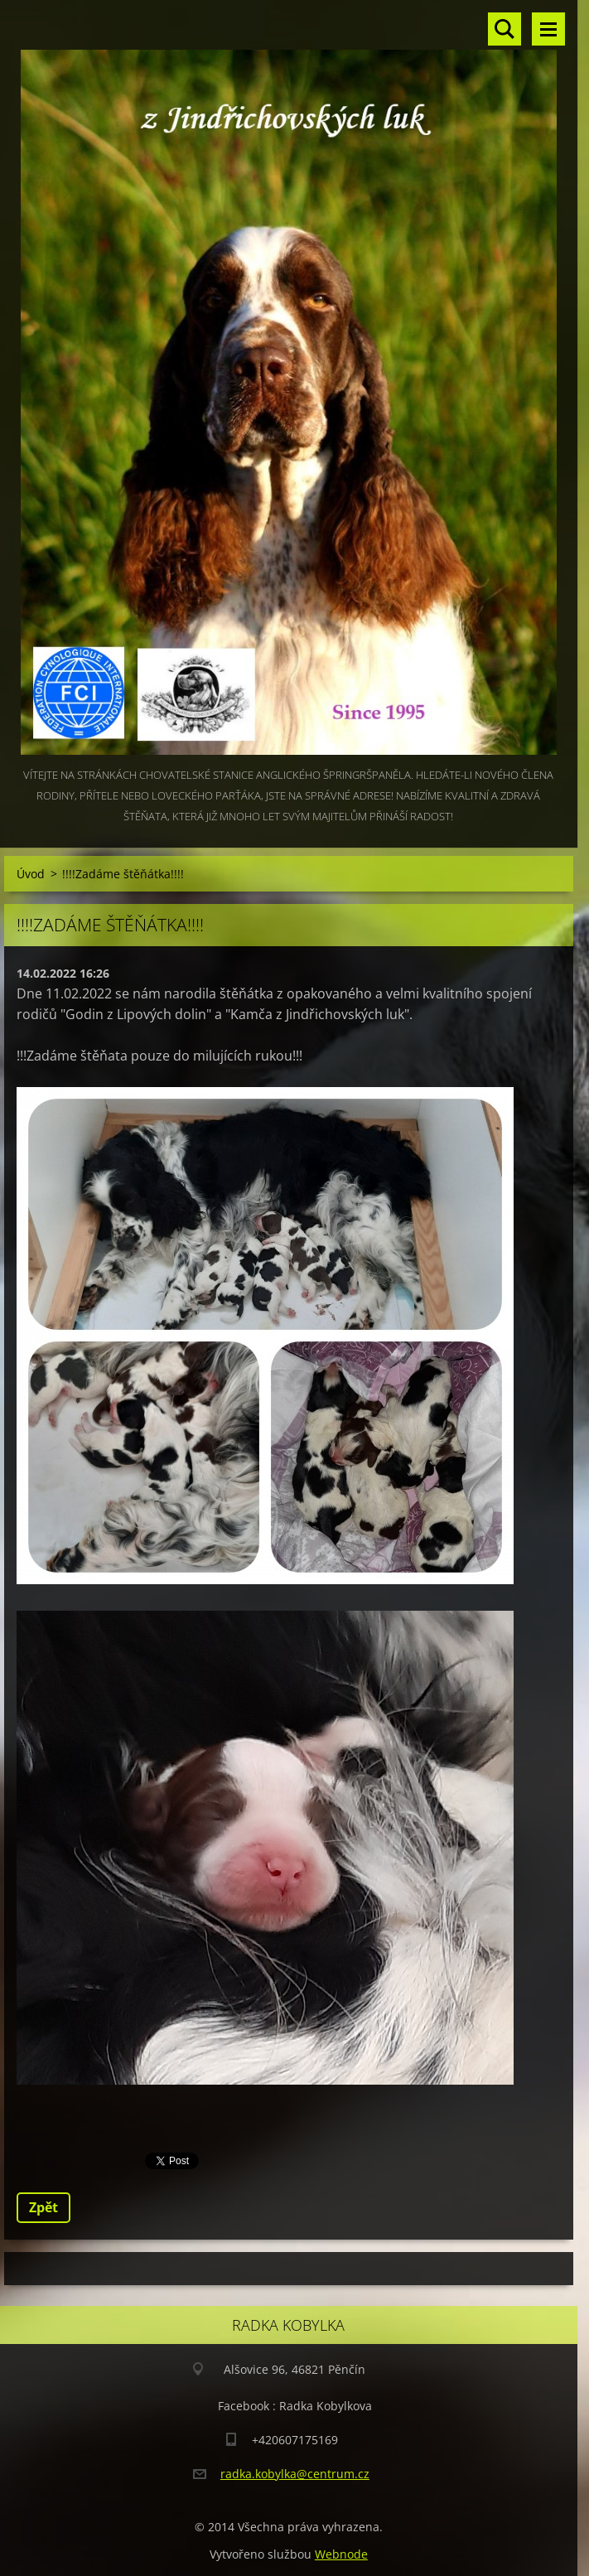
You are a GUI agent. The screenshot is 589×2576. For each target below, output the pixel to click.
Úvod (31, 874)
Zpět (43, 2207)
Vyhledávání (504, 29)
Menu (548, 29)
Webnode (341, 2554)
